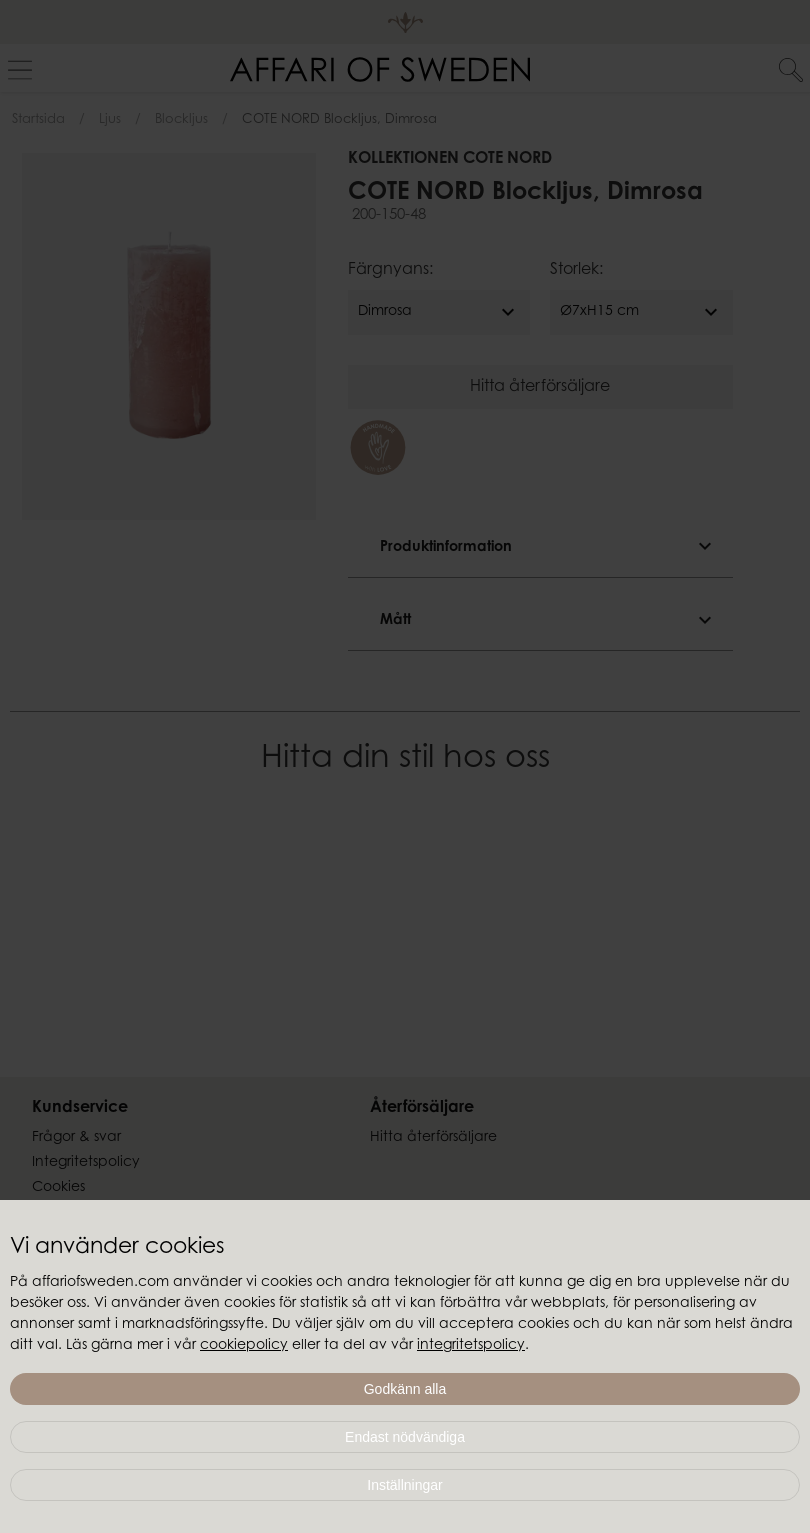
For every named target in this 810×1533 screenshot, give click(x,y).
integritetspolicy (471, 1346)
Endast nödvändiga (405, 1437)
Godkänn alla (405, 1389)
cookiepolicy (244, 1346)
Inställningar (405, 1485)
